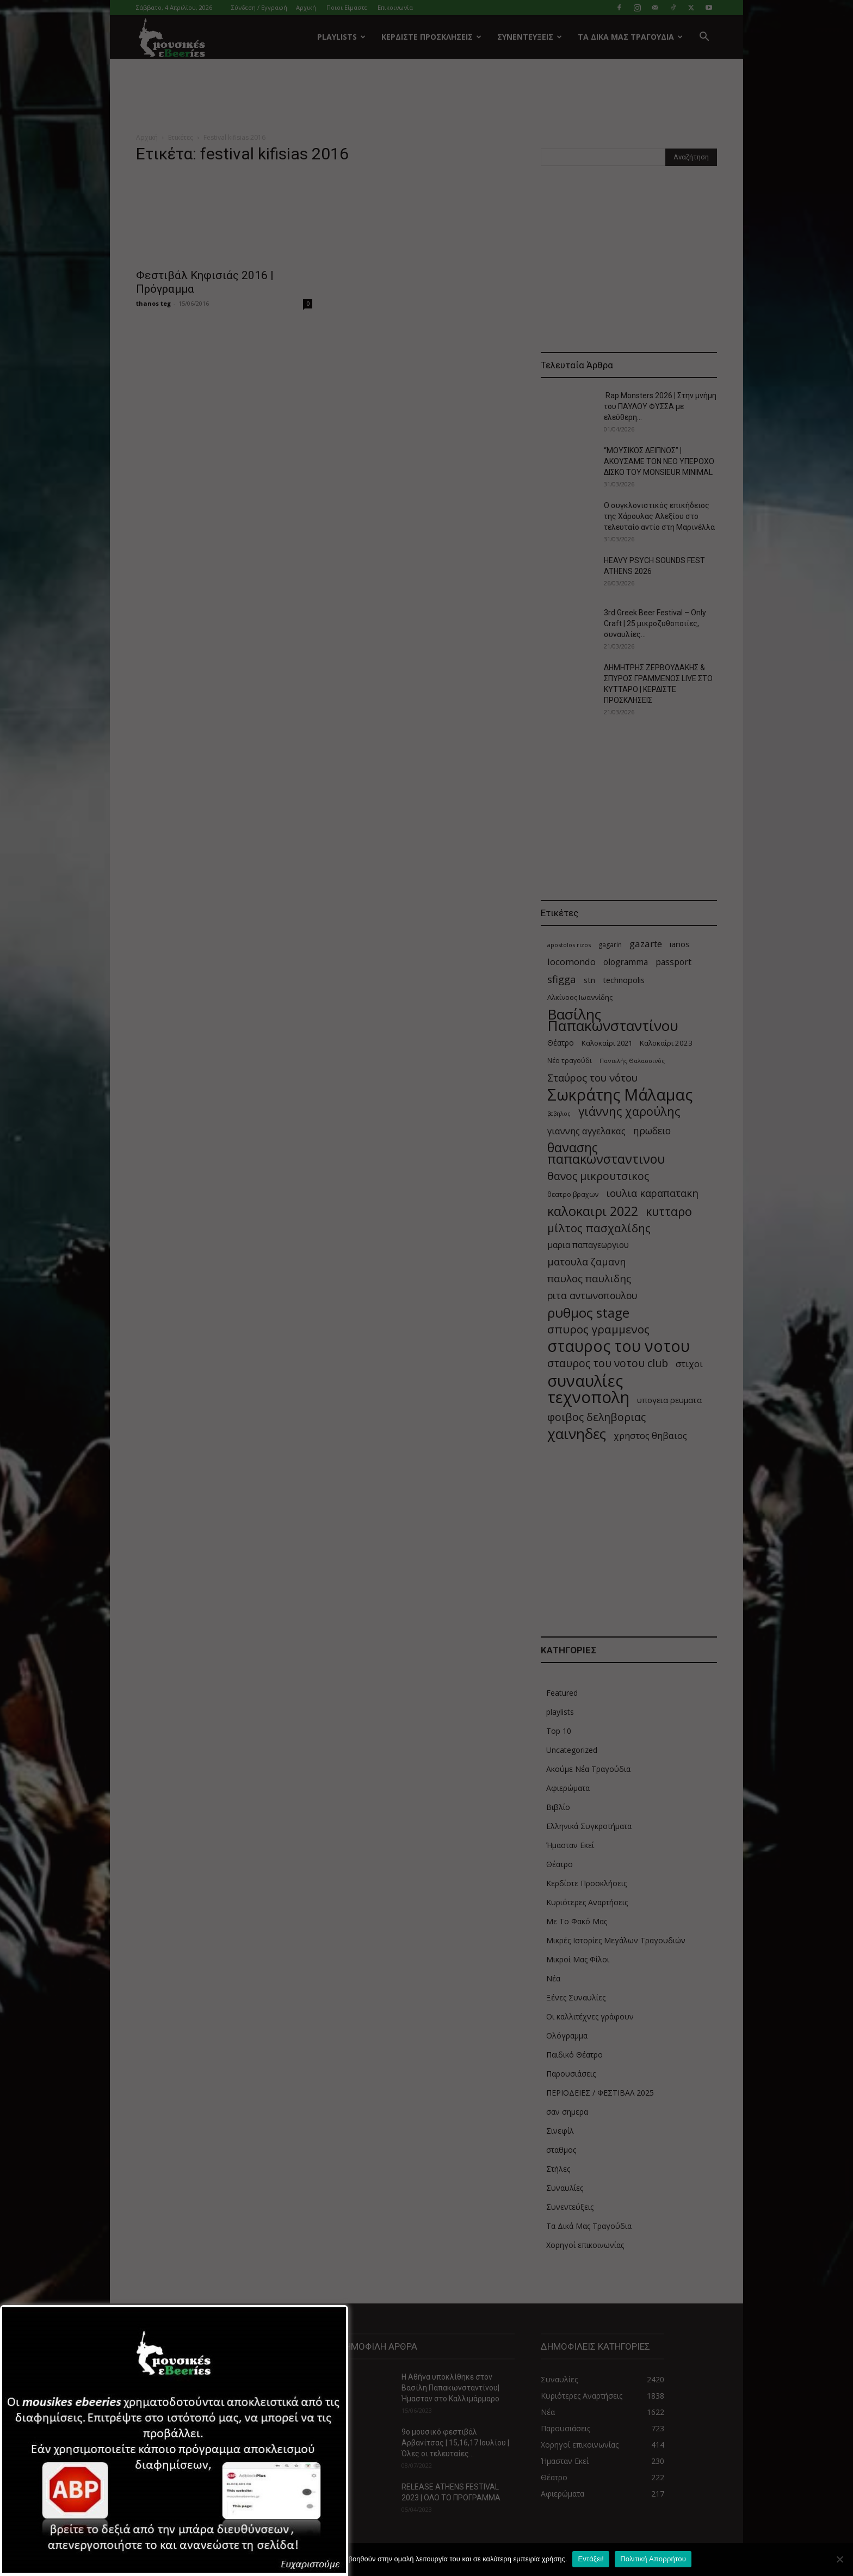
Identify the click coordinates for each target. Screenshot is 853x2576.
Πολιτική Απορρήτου (653, 2559)
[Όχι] (839, 2559)
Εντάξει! (591, 2559)
